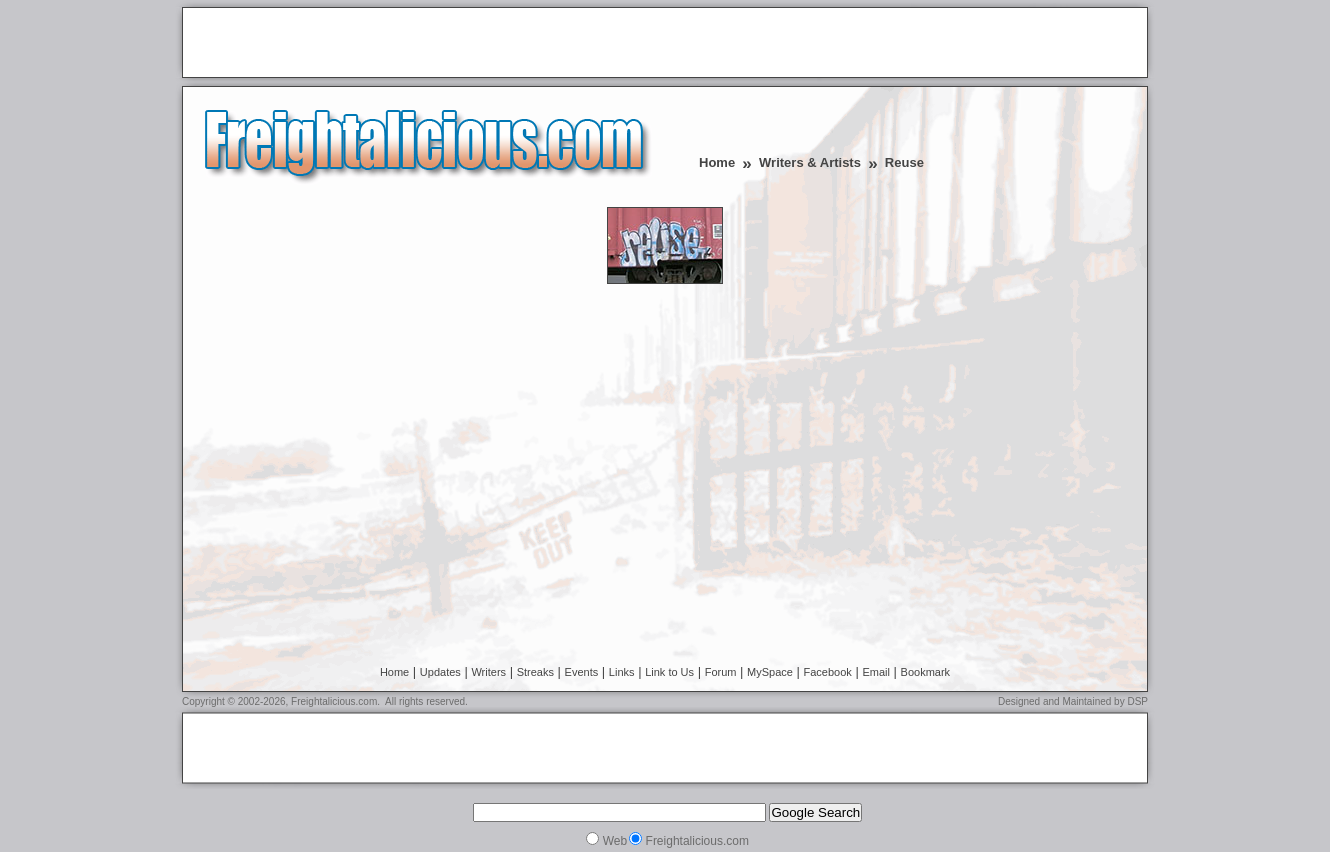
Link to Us (669, 672)
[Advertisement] (424, 44)
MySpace (770, 672)
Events (582, 672)
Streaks (535, 672)
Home (717, 162)
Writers (488, 672)
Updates (440, 672)
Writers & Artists (810, 162)
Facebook (828, 672)
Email (876, 672)
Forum (721, 672)
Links (622, 672)
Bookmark (926, 672)
